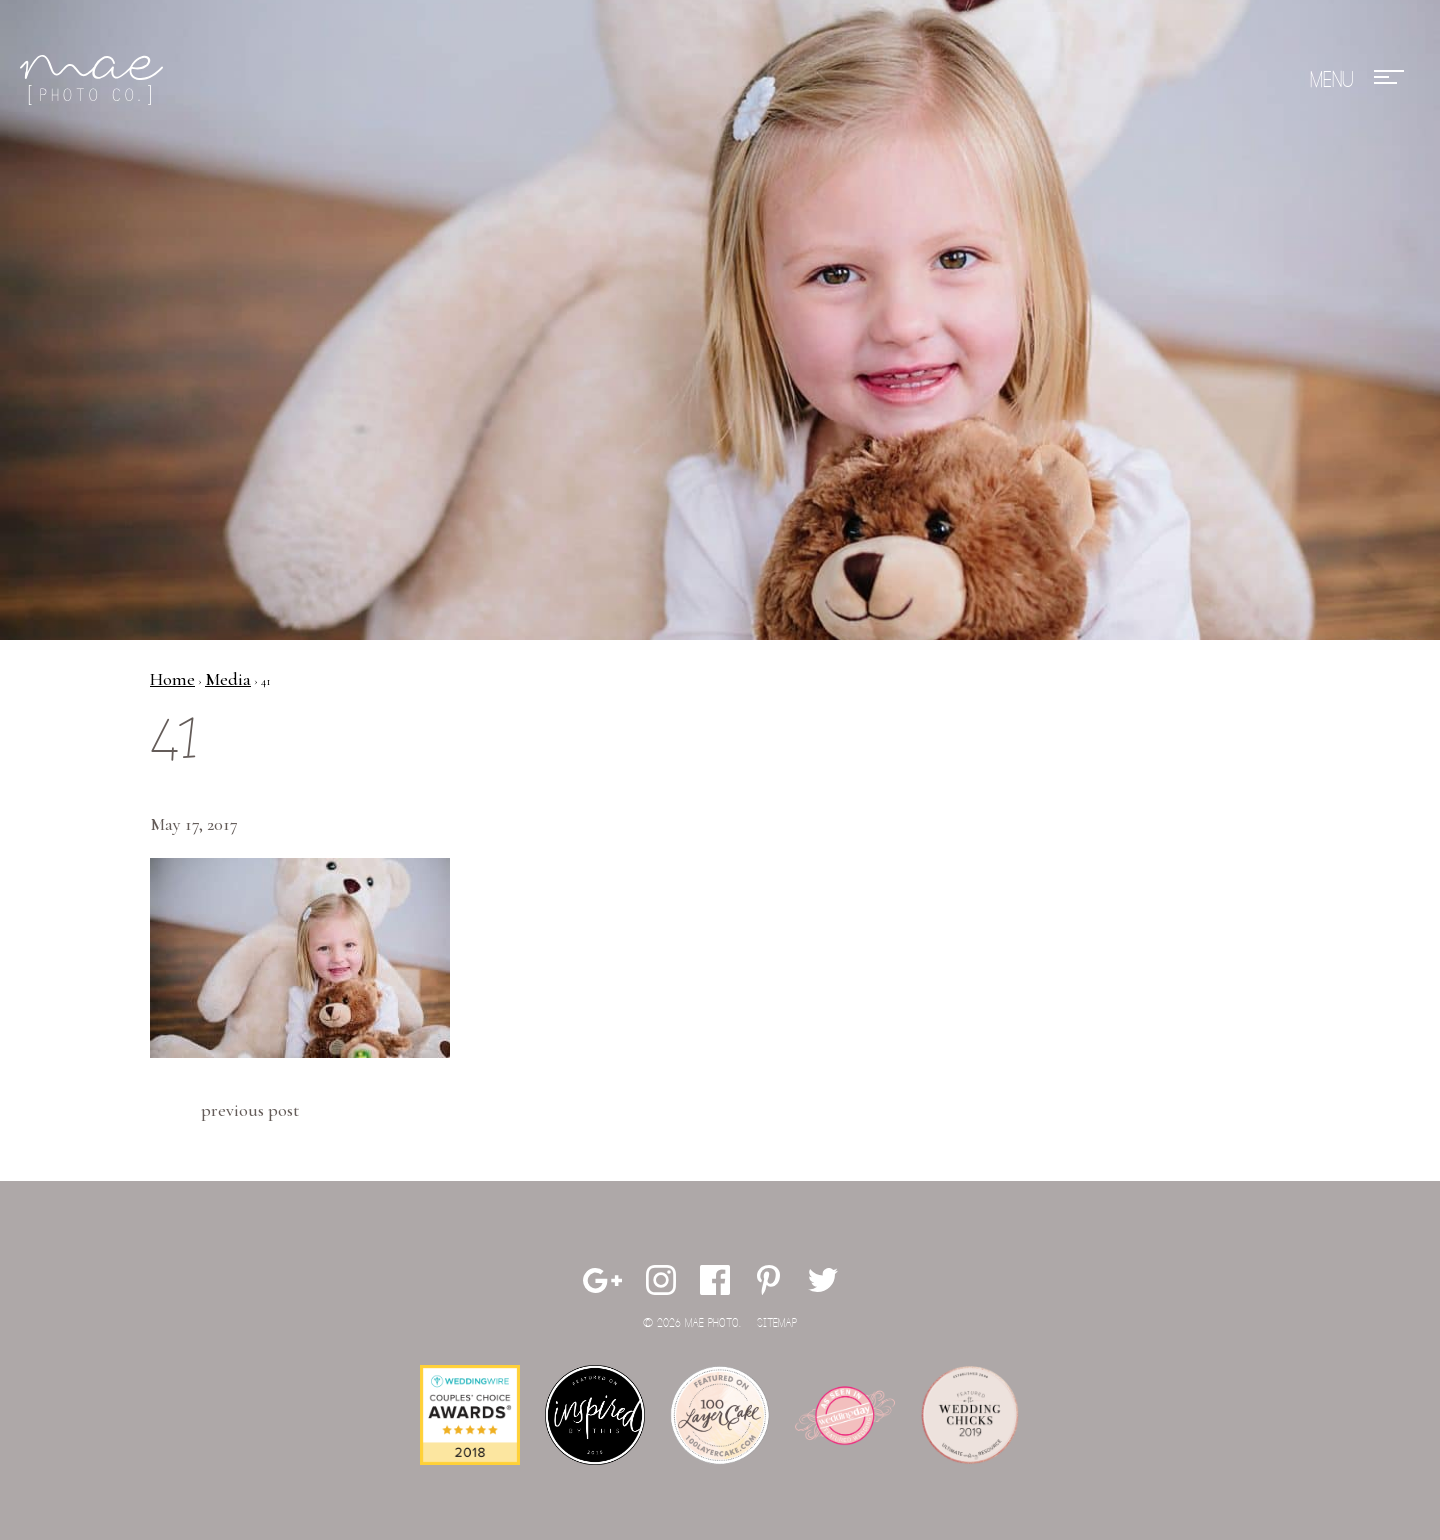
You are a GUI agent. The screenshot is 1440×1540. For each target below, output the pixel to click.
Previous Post (250, 1110)
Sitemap (777, 1323)
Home (172, 679)
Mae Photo (95, 80)
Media (228, 679)
